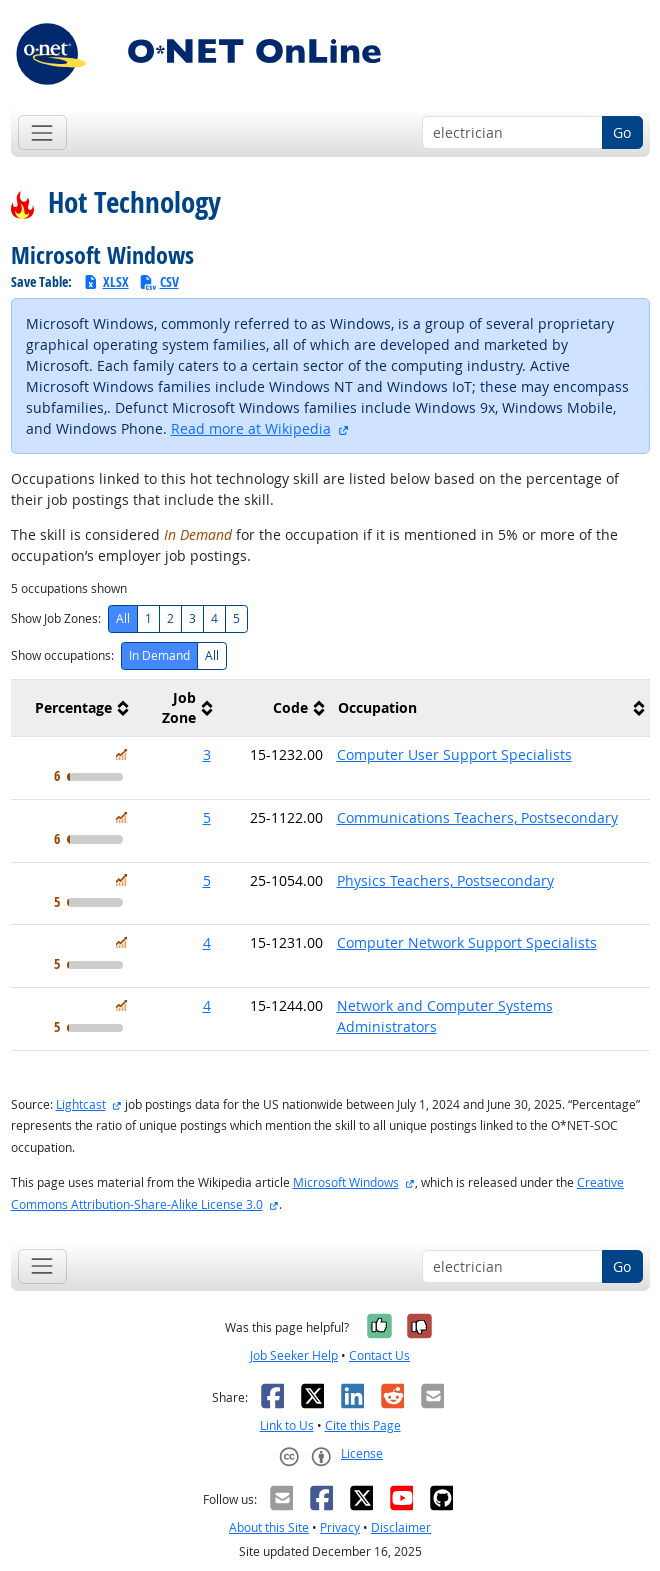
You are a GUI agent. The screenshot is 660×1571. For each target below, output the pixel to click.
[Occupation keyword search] (512, 133)
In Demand (159, 655)
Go (622, 132)
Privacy (340, 1527)
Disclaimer (401, 1527)
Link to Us (287, 1425)
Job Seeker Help (294, 1355)
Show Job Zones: (56, 618)
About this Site (269, 1527)
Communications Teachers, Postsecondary (477, 817)
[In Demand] (121, 754)
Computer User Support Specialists (454, 754)
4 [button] (207, 942)
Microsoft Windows (346, 1182)
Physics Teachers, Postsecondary (445, 880)
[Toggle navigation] (42, 132)
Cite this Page (363, 1425)
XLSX (105, 281)
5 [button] (207, 817)
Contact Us (379, 1355)
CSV (159, 281)
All (123, 618)
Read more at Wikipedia (251, 428)
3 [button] (207, 754)
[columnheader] (72, 708)
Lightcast (81, 1104)
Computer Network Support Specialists (467, 942)
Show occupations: (62, 655)
